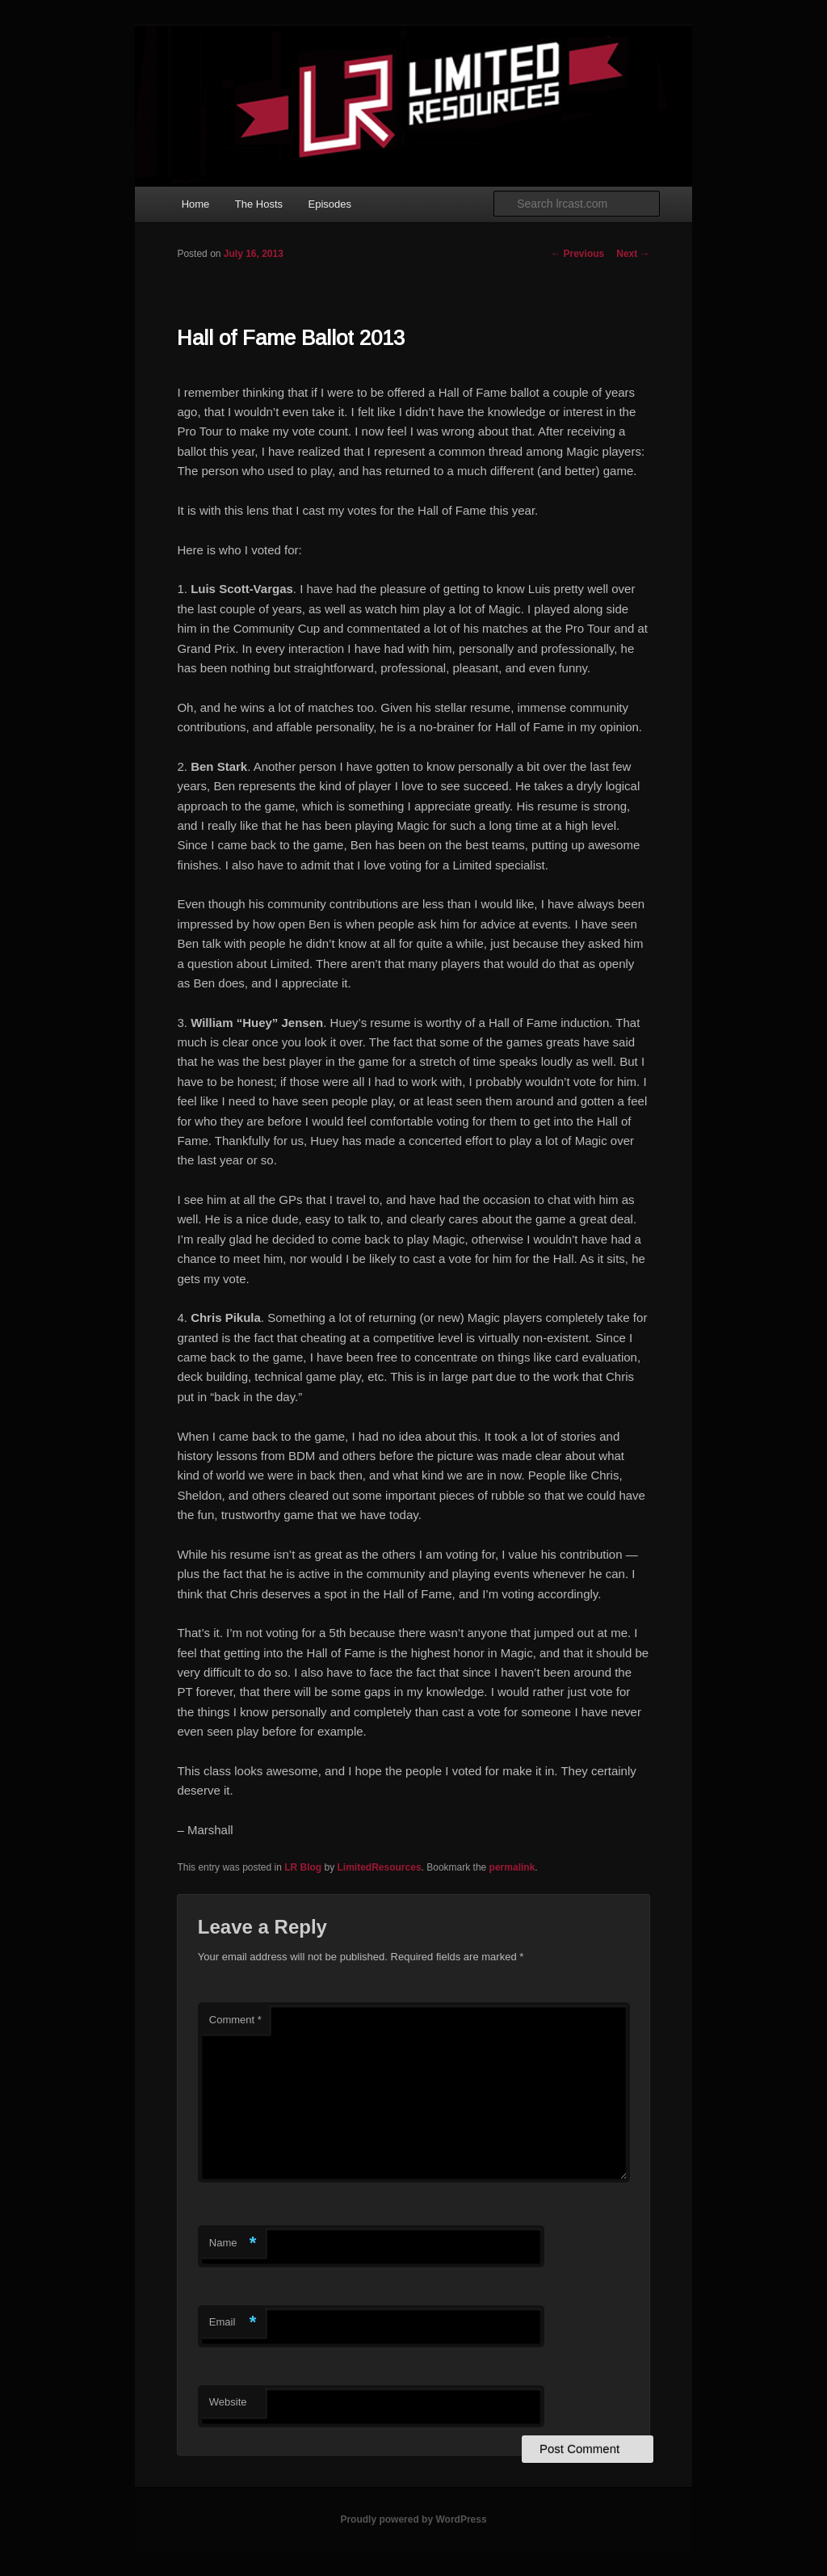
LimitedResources (380, 1867)
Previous (577, 253)
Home (196, 204)
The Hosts (259, 204)
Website (228, 2402)
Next (632, 253)
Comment (235, 2020)
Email (233, 2322)
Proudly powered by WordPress (413, 2519)
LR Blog (302, 1867)
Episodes (330, 204)
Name (233, 2243)
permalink (512, 1867)
